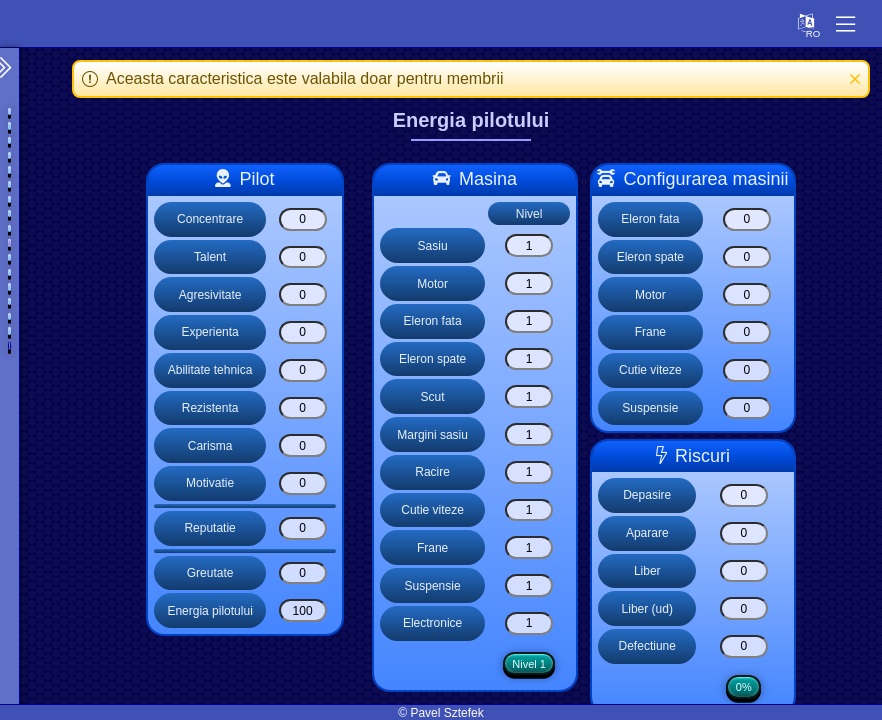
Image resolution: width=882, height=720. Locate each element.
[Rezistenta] (303, 408)
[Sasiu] (528, 245)
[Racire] (528, 472)
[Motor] (528, 283)
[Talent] (303, 257)
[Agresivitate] (303, 294)
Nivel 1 (527, 665)
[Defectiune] (744, 646)
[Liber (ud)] (744, 608)
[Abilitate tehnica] (303, 370)
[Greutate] (303, 573)
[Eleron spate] (528, 359)
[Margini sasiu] (528, 434)
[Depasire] (744, 495)
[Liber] (744, 571)
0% (743, 689)
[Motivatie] (303, 483)
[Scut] (528, 396)
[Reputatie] (303, 528)
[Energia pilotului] (303, 610)
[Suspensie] (528, 585)
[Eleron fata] (528, 321)
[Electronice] (528, 623)
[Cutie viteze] (528, 510)
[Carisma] (303, 445)
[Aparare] (744, 533)
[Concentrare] (303, 219)
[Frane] (528, 547)
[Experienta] (303, 332)
